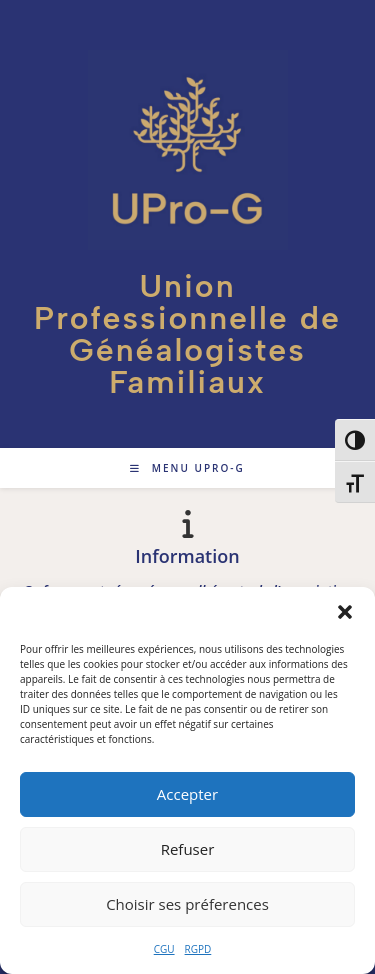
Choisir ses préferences (187, 904)
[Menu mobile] (187, 468)
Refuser (188, 849)
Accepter (187, 794)
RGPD (198, 949)
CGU (164, 949)
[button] (345, 612)
